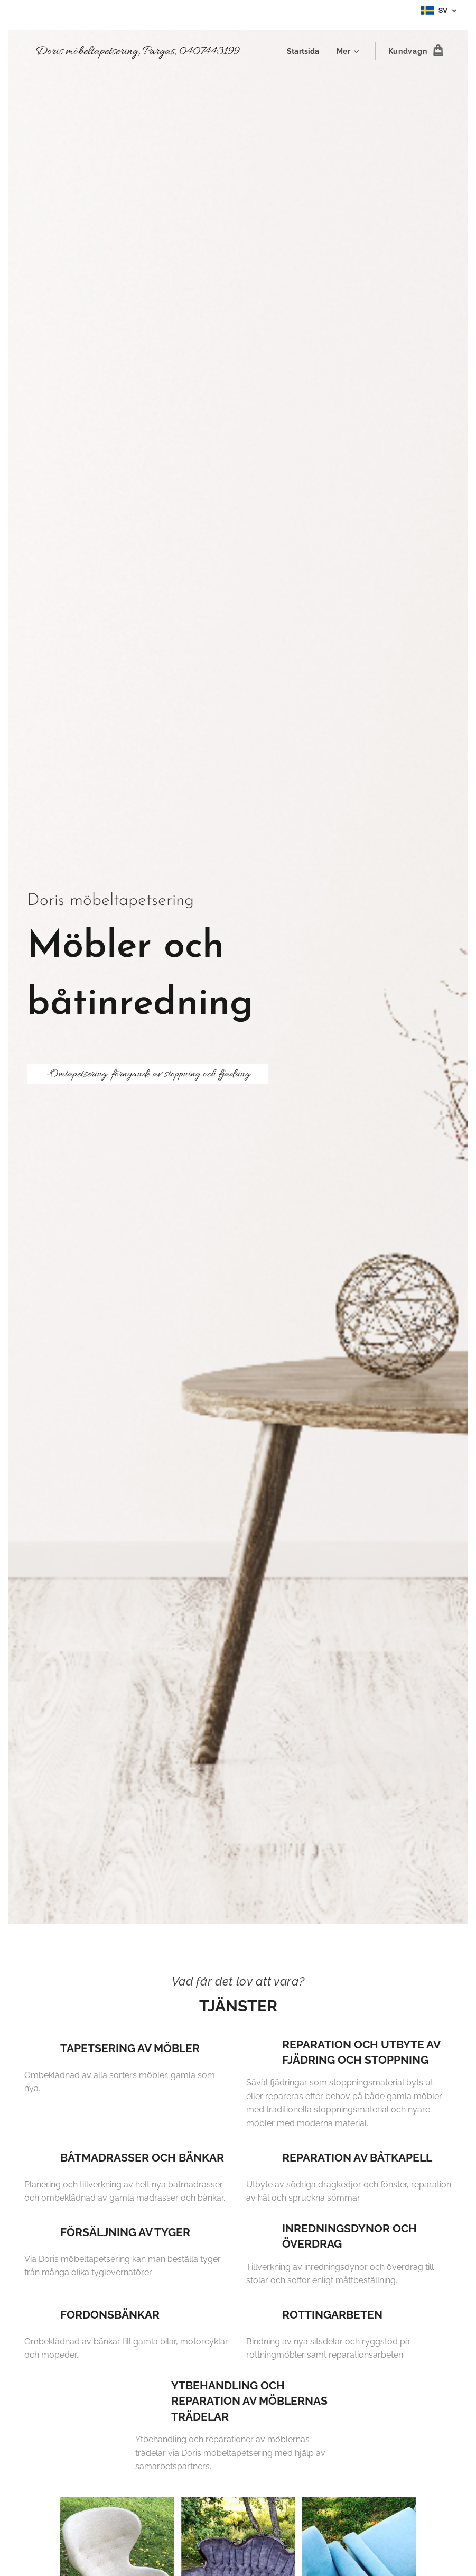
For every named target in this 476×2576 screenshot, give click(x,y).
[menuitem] (305, 51)
